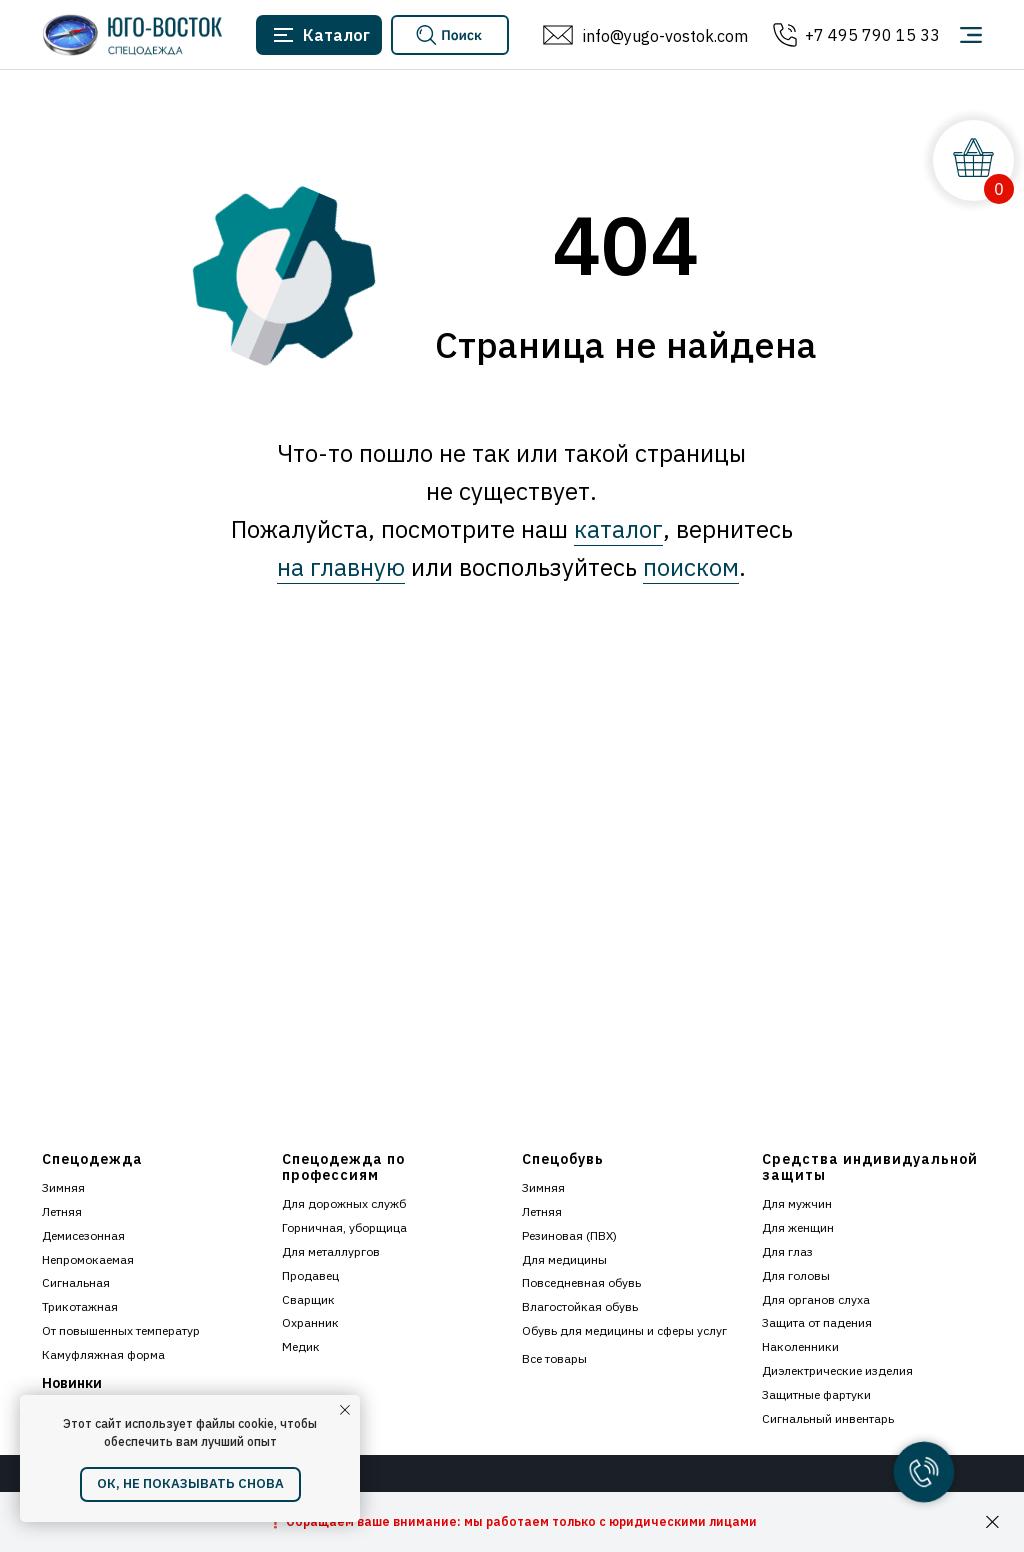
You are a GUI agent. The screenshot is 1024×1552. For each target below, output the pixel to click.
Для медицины (564, 1259)
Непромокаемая (88, 1259)
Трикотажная (80, 1306)
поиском (691, 567)
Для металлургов (331, 1251)
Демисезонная (83, 1235)
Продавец (310, 1275)
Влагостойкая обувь (580, 1306)
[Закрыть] (992, 1522)
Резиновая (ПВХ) (569, 1235)
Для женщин (798, 1227)
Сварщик (308, 1299)
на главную (341, 567)
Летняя (62, 1211)
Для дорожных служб (344, 1203)
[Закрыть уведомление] (345, 1410)
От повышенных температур (121, 1330)
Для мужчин (797, 1203)
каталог (618, 529)
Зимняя (63, 1187)
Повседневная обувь (581, 1282)
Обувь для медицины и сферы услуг (624, 1330)
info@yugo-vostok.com (665, 36)
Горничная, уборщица (344, 1227)
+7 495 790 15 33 (872, 35)
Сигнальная (76, 1282)
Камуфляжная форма (103, 1354)
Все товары (554, 1358)
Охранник (310, 1322)
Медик (301, 1346)
